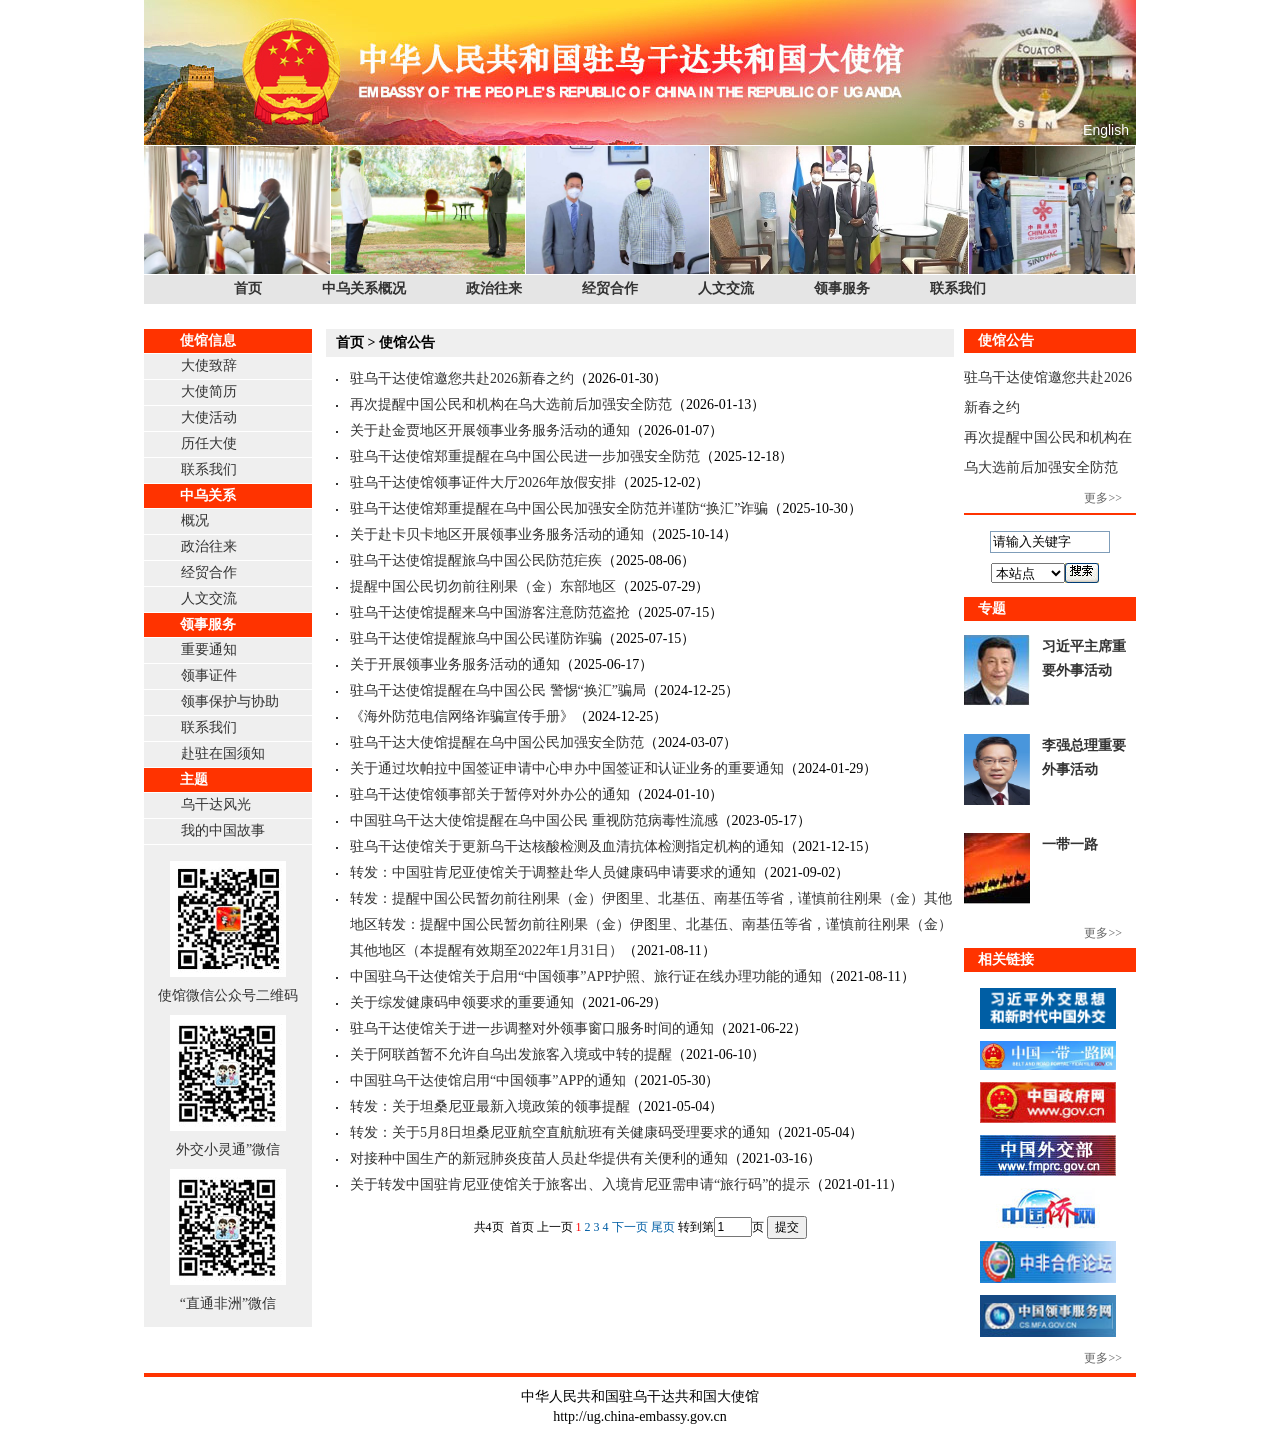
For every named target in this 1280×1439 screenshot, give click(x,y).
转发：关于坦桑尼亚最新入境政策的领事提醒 (490, 1106)
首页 (248, 288)
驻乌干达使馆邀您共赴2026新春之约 (462, 378)
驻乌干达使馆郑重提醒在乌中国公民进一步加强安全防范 (525, 456)
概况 (195, 520)
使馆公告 (407, 342)
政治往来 (494, 288)
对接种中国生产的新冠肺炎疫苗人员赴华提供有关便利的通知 (539, 1158)
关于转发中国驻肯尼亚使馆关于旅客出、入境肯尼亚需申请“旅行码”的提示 (580, 1184)
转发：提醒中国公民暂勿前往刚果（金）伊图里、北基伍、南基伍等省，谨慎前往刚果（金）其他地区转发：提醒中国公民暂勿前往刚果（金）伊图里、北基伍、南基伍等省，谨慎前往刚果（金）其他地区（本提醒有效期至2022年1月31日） (651, 924)
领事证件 (209, 675)
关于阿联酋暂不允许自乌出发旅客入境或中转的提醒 (511, 1054)
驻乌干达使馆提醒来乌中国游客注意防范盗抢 (490, 612)
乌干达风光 (216, 804)
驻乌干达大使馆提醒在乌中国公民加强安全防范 (497, 742)
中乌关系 (208, 495)
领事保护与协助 (230, 701)
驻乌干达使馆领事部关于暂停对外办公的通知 (490, 794)
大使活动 (209, 417)
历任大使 (209, 443)
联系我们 (958, 288)
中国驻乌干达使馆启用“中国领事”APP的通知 (488, 1080)
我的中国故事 (223, 830)
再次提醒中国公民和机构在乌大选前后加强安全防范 (511, 404)
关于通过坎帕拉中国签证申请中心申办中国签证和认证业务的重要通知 (567, 768)
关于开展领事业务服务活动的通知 (455, 664)
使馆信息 (208, 340)
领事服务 (842, 288)
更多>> (1103, 498)
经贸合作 (610, 288)
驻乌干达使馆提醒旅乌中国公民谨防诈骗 (476, 638)
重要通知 (209, 649)
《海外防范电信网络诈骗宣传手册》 (462, 716)
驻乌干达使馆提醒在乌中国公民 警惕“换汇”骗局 (498, 690)
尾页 (663, 1227)
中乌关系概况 (364, 288)
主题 (194, 779)
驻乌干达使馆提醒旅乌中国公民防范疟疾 (476, 560)
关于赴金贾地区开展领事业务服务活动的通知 (490, 430)
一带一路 (1070, 844)
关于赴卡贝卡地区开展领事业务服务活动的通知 (497, 534)
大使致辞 (209, 365)
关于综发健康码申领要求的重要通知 (462, 1002)
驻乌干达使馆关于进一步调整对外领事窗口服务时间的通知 (532, 1028)
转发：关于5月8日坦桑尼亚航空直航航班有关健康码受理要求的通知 (560, 1132)
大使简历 (209, 391)
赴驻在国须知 (223, 753)
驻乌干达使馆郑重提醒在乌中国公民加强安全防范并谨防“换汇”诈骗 (559, 508)
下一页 (630, 1227)
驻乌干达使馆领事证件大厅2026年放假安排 (483, 482)
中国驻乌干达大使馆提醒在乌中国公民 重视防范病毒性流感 (534, 820)
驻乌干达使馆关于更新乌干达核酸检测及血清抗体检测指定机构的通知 (567, 846)
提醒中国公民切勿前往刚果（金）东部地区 (483, 586)
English (1106, 130)
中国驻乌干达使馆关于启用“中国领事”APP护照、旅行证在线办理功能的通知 (586, 976)
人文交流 (726, 288)
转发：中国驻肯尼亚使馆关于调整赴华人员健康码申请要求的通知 (553, 872)
